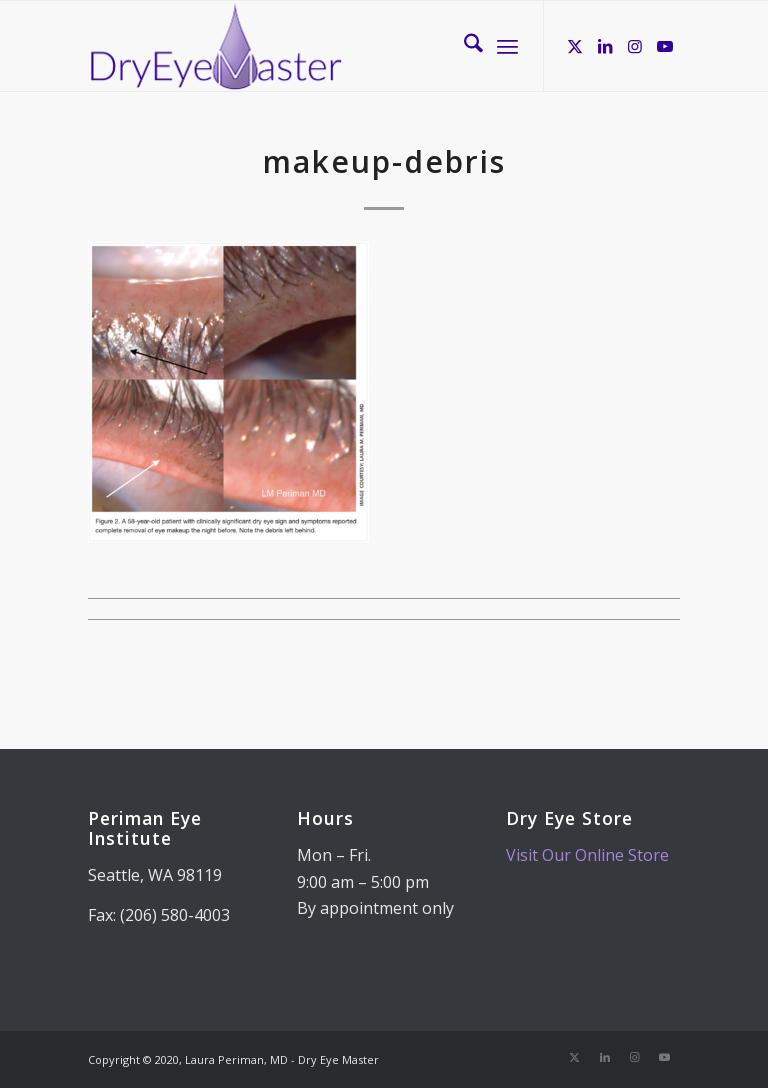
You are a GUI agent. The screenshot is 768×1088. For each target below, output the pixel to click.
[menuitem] (463, 46)
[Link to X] (575, 46)
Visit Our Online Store (587, 855)
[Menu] (507, 46)
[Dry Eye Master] (216, 46)
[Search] (463, 46)
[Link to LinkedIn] (605, 46)
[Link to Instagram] (635, 46)
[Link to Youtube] (665, 46)
